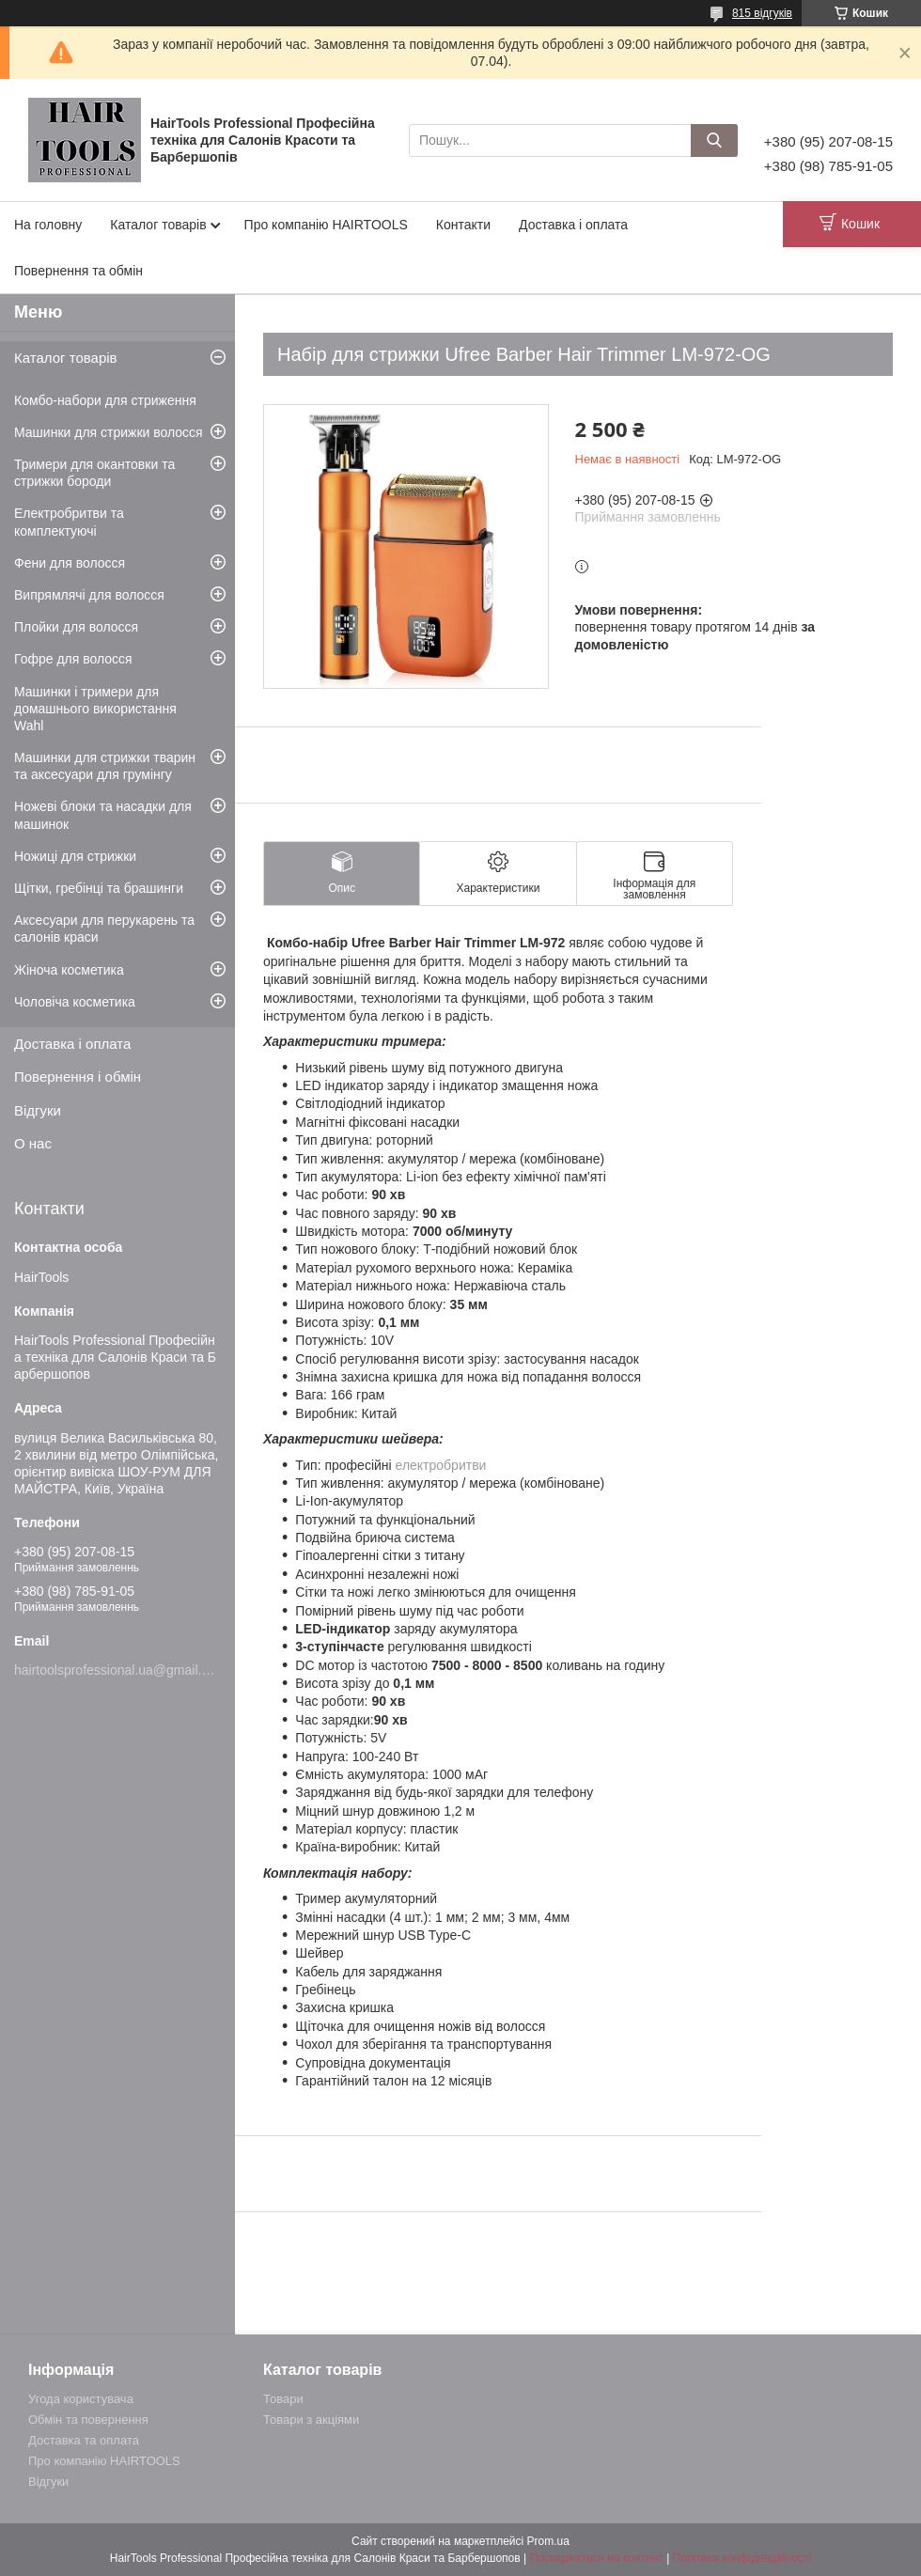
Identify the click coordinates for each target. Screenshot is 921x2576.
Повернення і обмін (77, 1077)
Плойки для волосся (76, 626)
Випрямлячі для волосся (89, 594)
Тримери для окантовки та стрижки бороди (94, 473)
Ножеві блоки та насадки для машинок (103, 815)
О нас (33, 1143)
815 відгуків (762, 13)
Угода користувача (80, 2399)
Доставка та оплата (83, 2440)
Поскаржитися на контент (596, 2558)
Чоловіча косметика (74, 1001)
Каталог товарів (158, 224)
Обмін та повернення (88, 2419)
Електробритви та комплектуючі (69, 522)
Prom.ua (548, 2541)
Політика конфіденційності (742, 2558)
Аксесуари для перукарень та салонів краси (104, 929)
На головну (48, 224)
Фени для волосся (69, 562)
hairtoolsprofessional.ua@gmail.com (120, 1670)
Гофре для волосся (73, 658)
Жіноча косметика (69, 969)
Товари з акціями (311, 2419)
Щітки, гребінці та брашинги (98, 888)
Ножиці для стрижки (75, 856)
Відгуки (37, 1110)
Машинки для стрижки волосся (108, 432)
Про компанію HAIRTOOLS (326, 224)
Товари (283, 2399)
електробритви (441, 1465)
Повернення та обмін (78, 270)
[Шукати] (714, 140)
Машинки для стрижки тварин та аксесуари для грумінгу (104, 766)
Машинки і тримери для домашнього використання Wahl (95, 708)
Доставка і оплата (573, 224)
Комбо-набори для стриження (105, 400)
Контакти (463, 224)
